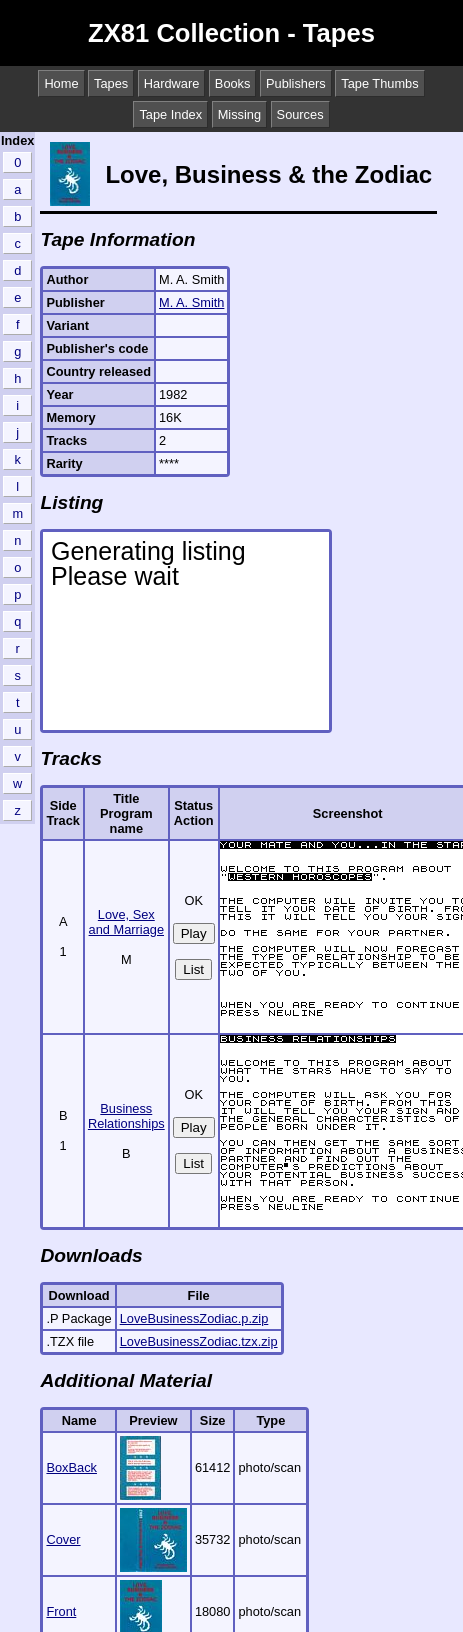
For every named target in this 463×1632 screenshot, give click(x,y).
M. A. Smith (191, 302)
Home (61, 83)
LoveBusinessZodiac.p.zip (194, 1318)
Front (61, 1611)
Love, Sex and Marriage (126, 922)
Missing (239, 114)
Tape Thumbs (379, 83)
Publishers (296, 83)
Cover (63, 1539)
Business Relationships (126, 1116)
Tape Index (170, 114)
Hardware (171, 83)
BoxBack (71, 1467)
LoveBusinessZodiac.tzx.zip (199, 1341)
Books (233, 83)
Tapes (111, 83)
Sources (300, 114)
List (193, 969)
